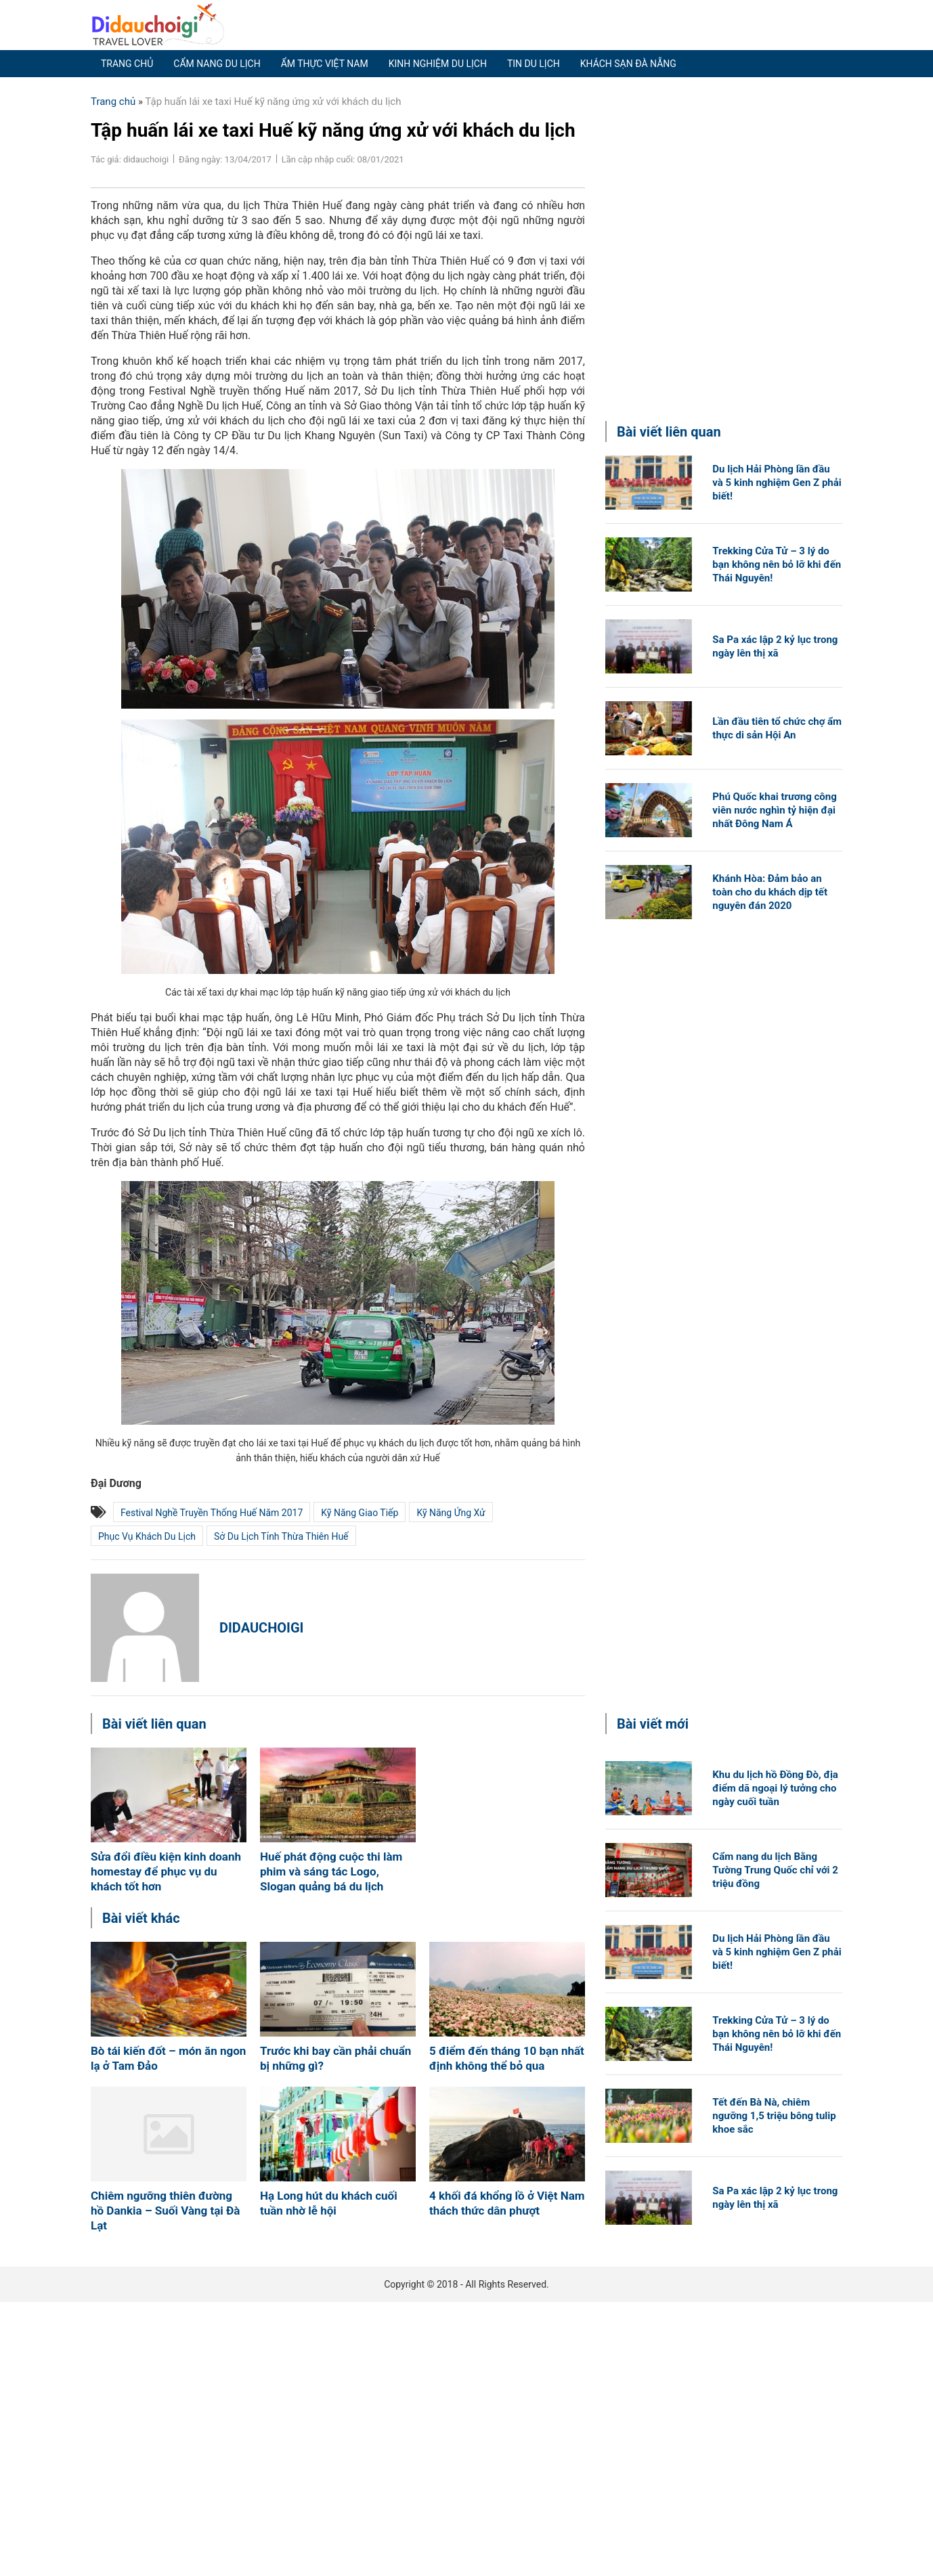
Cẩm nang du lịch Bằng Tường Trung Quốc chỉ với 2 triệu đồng (775, 1870)
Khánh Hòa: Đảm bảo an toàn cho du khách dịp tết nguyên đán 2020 (769, 892)
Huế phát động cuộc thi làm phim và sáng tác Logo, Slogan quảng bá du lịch (331, 1871)
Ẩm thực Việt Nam (324, 63)
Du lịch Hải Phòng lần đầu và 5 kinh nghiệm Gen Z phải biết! (776, 482)
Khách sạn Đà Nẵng (628, 63)
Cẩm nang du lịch (216, 63)
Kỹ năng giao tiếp (359, 1512)
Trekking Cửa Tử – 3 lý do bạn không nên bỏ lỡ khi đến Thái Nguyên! (776, 564)
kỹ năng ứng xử (450, 1512)
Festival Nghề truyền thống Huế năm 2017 (212, 1512)
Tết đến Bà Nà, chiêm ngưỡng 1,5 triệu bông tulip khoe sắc (774, 2115)
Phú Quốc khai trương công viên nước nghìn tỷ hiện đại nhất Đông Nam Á (774, 810)
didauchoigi (261, 1628)
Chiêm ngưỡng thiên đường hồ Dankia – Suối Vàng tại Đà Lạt (165, 2210)
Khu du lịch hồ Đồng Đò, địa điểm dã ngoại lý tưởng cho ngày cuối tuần (775, 1788)
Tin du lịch (533, 63)
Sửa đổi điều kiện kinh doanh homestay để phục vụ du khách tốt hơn (166, 1871)
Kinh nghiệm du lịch (438, 63)
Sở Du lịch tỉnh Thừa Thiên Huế (281, 1536)
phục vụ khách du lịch (147, 1536)
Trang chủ (127, 63)
